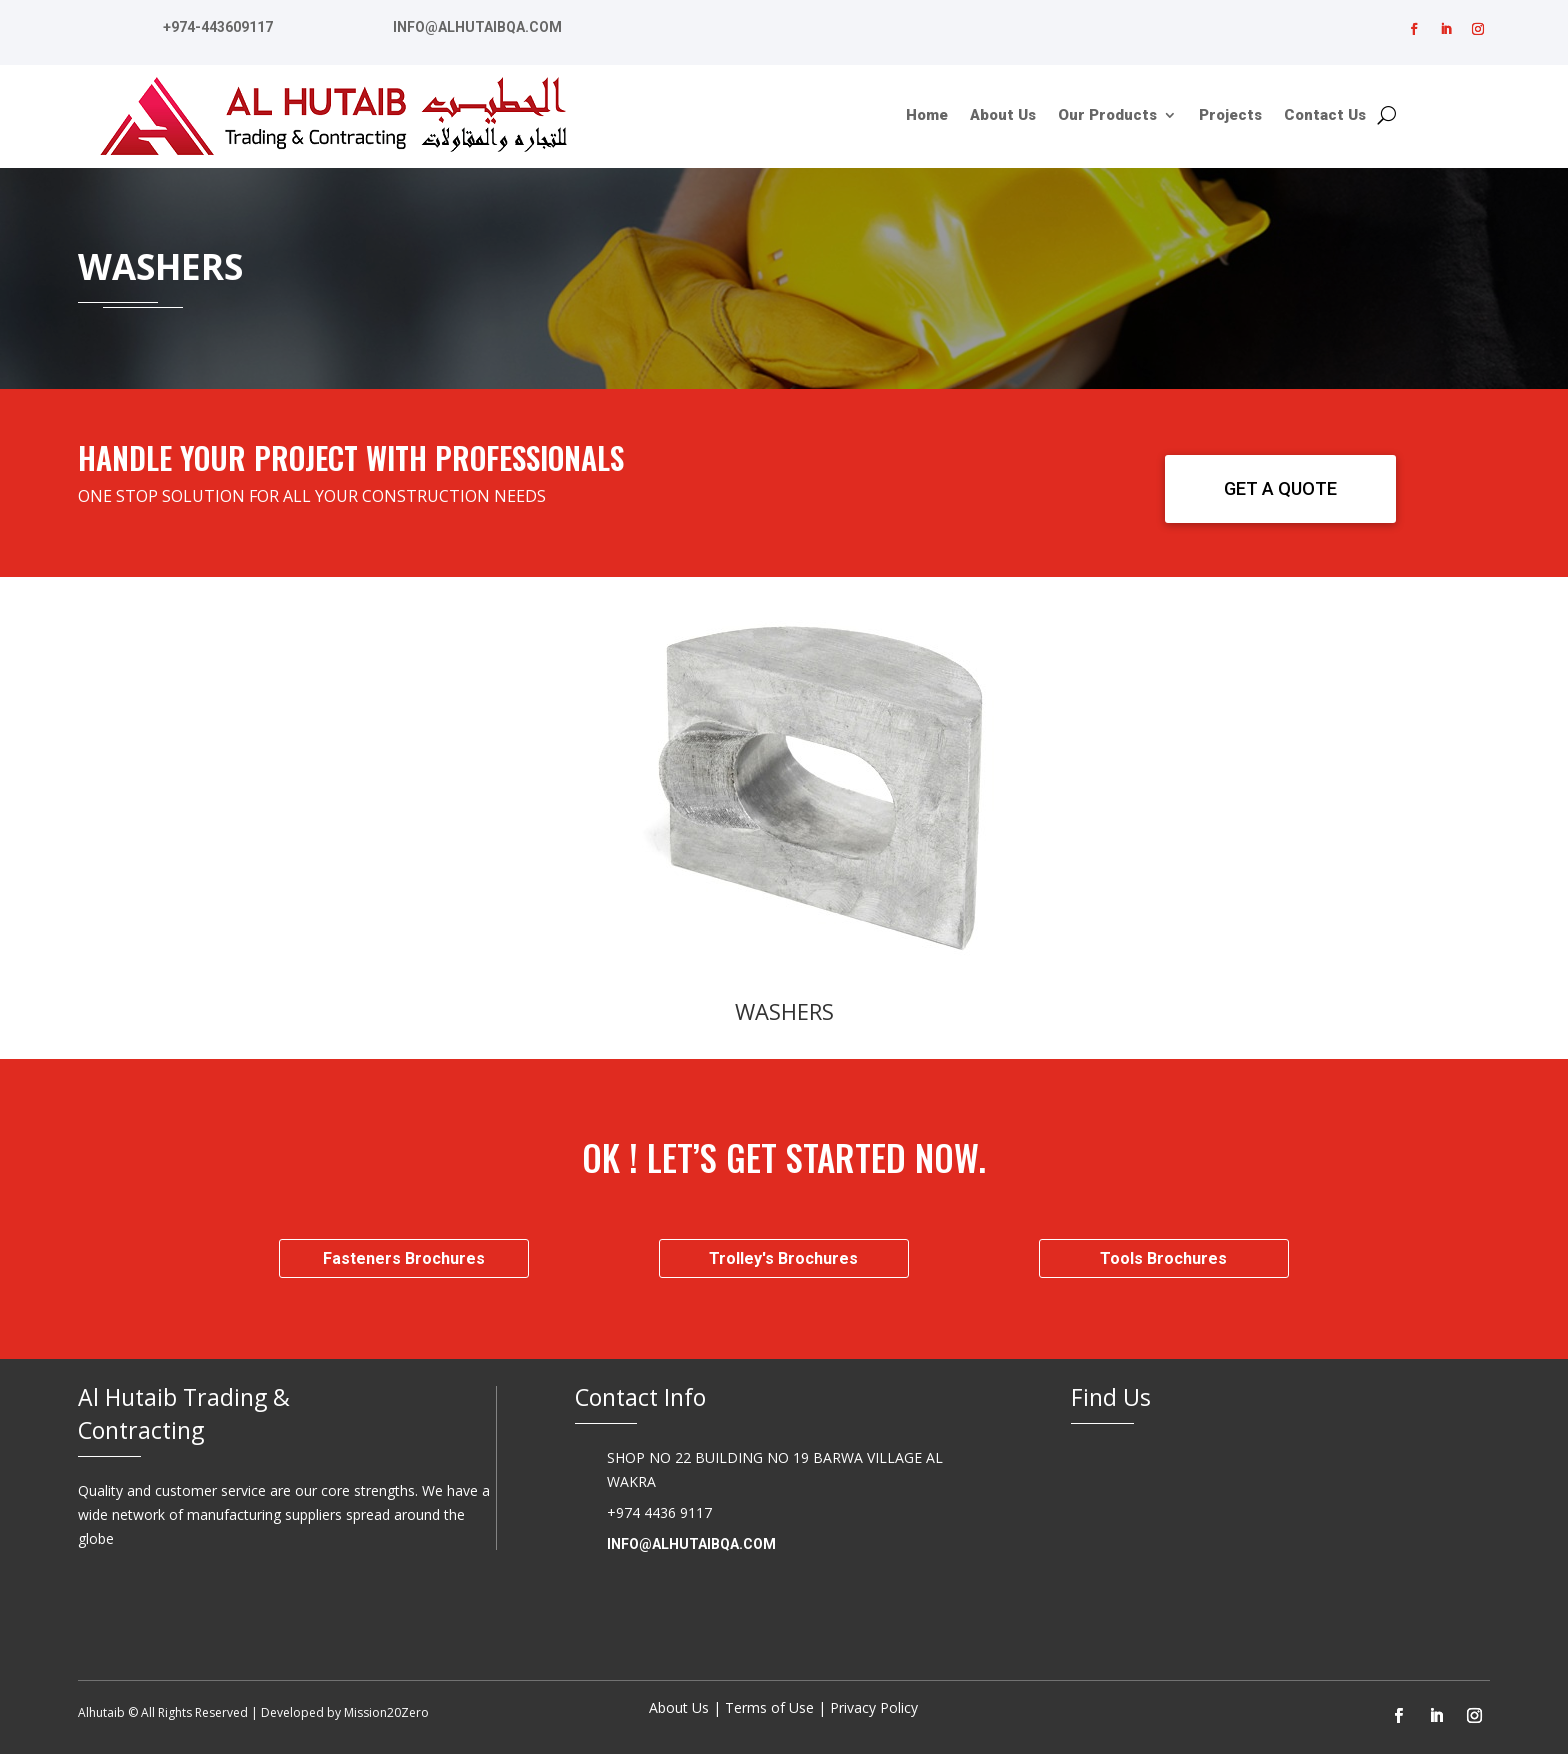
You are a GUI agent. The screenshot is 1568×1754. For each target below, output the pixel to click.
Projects (1230, 116)
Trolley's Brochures (783, 1258)
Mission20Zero (386, 1712)
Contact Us (1325, 116)
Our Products (1107, 116)
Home (927, 116)
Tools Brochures (1163, 1258)
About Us (1003, 116)
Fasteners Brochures (404, 1258)
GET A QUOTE (1280, 488)
